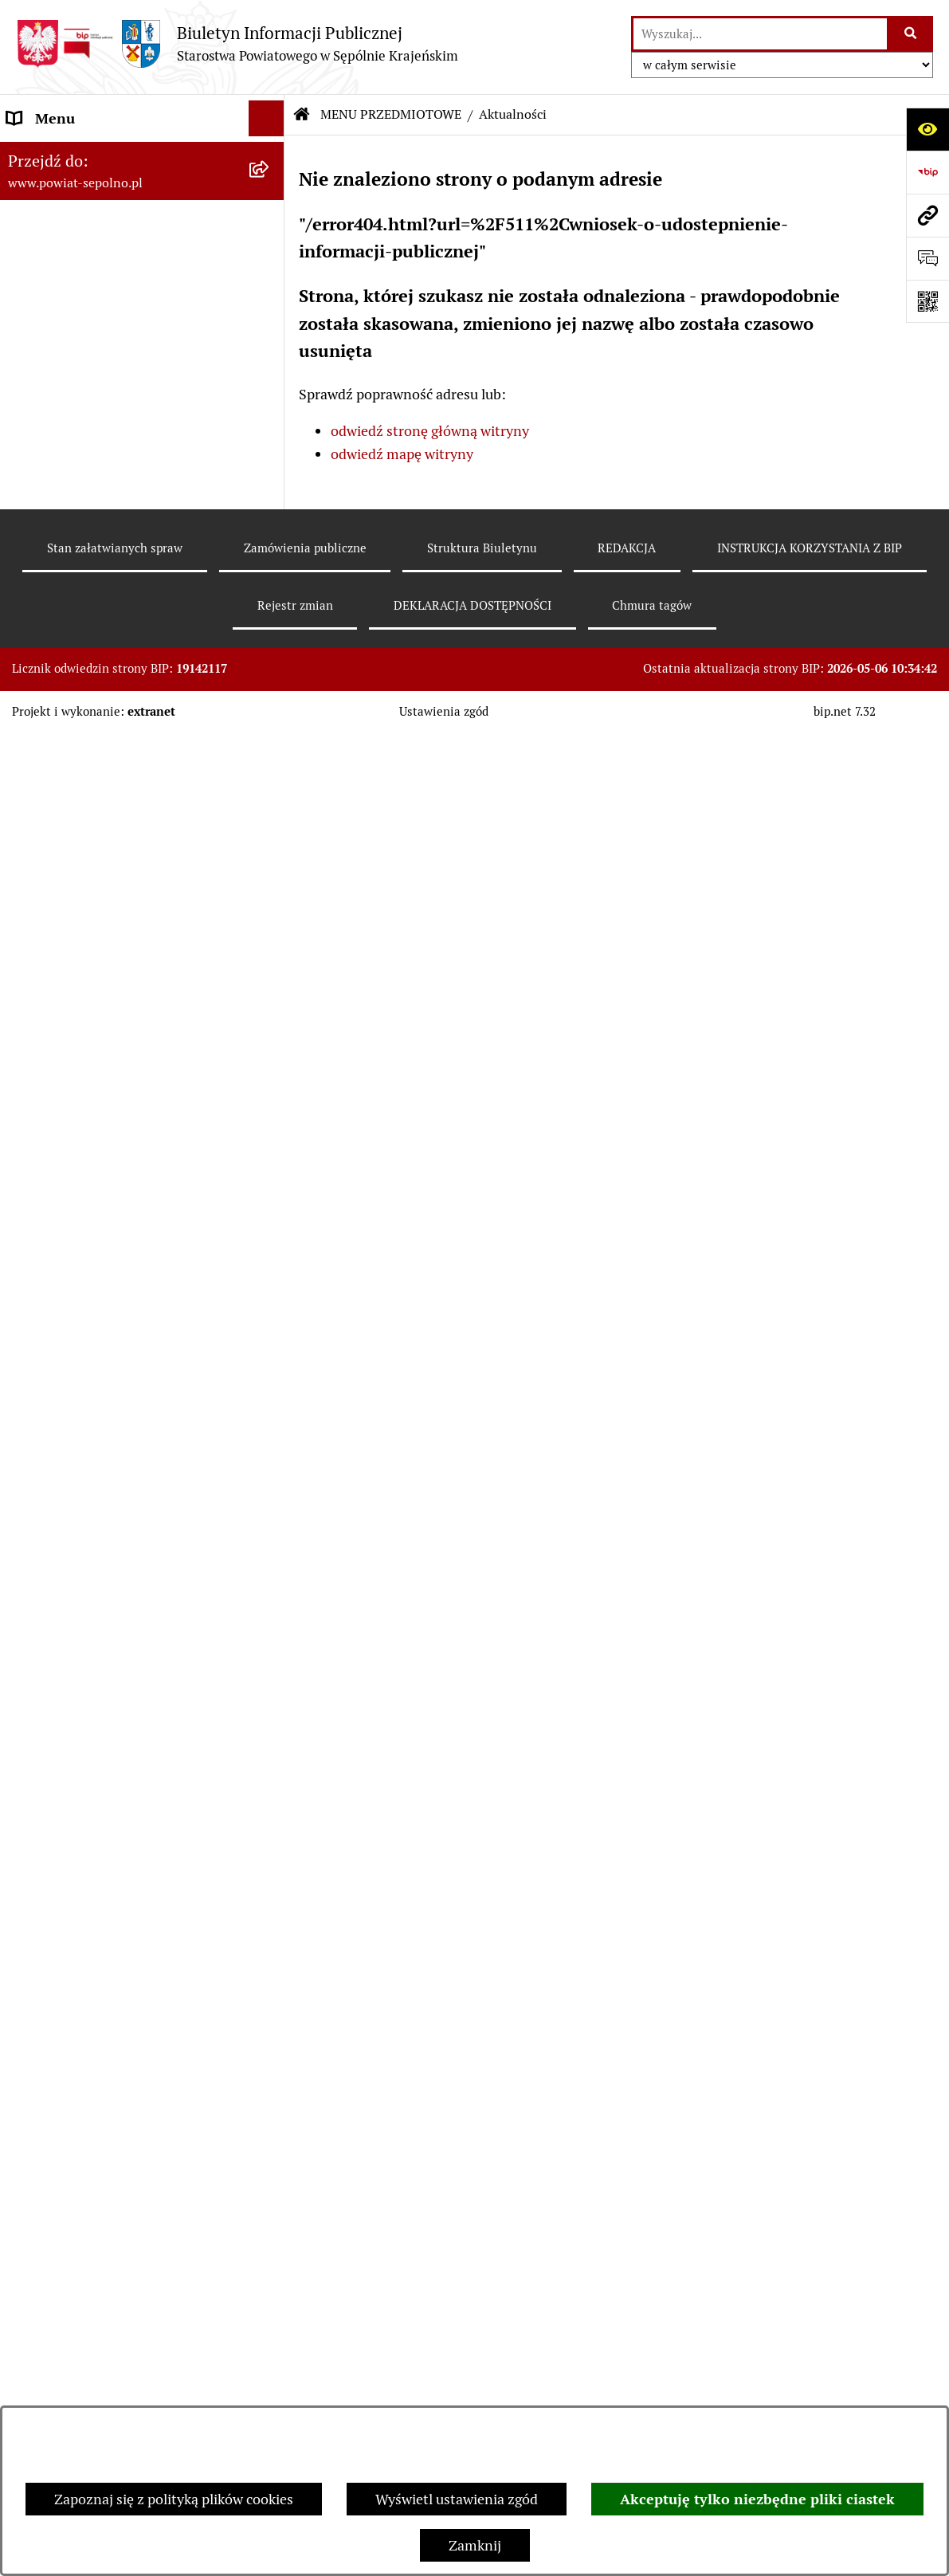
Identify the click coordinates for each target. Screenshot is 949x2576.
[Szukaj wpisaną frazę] (911, 34)
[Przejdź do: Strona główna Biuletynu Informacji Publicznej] (302, 115)
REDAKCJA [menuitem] (41, 2153)
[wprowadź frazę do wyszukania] (760, 34)
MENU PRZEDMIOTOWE (390, 114)
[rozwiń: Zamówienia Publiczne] (270, 1095)
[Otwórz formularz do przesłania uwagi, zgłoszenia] (927, 258)
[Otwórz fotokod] (927, 301)
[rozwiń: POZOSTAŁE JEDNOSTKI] (270, 2024)
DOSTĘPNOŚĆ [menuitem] (53, 2261)
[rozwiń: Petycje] (270, 1668)
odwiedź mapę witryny (402, 454)
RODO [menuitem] (26, 2368)
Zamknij (475, 2545)
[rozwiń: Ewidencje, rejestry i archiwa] (270, 1323)
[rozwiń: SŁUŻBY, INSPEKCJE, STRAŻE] (270, 2060)
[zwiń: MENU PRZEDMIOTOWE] (270, 406)
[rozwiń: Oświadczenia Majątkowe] (270, 1003)
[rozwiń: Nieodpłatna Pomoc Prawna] (270, 1714)
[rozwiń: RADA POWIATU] (270, 334)
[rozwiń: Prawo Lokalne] (270, 1049)
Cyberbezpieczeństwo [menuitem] (76, 2404)
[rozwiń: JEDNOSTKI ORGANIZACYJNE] (270, 1989)
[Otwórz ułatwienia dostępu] (927, 129)
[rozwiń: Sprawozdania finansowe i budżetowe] (270, 889)
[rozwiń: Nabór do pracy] (270, 842)
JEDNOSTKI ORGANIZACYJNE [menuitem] (102, 1988)
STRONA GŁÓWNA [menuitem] (66, 154)
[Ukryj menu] (266, 118)
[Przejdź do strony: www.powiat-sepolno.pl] (927, 215)
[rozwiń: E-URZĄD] (270, 370)
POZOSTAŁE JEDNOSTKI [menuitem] (86, 2024)
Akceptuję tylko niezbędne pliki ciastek (757, 2499)
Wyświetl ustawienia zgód (456, 2499)
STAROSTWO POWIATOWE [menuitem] (93, 262)
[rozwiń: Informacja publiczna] (270, 544)
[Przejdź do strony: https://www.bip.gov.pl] (927, 172)
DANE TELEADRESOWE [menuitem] (81, 190)
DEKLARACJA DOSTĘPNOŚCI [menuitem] (100, 2225)
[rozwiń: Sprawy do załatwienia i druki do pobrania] (270, 590)
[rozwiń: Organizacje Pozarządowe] (270, 1462)
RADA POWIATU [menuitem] (59, 333)
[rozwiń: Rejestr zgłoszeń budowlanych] (270, 658)
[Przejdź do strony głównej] (237, 43)
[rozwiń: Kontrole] (270, 1369)
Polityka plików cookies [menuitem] (80, 2332)
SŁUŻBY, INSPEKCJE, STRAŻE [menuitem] (100, 2060)
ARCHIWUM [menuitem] (46, 2296)
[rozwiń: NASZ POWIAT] (270, 226)
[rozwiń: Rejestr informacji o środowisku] (270, 704)
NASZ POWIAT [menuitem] (54, 226)
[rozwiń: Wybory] (270, 497)
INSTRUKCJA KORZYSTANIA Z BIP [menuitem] (117, 2189)
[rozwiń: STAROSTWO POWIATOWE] (270, 262)
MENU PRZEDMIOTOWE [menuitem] (85, 405)
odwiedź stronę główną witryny (430, 431)
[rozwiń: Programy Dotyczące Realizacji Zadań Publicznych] (270, 1255)
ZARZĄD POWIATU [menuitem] (68, 298)
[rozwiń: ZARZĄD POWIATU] (270, 298)
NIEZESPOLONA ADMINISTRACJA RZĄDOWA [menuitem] (116, 2106)
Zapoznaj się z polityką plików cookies (173, 2499)
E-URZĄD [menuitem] (38, 369)
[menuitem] (142, 451)
